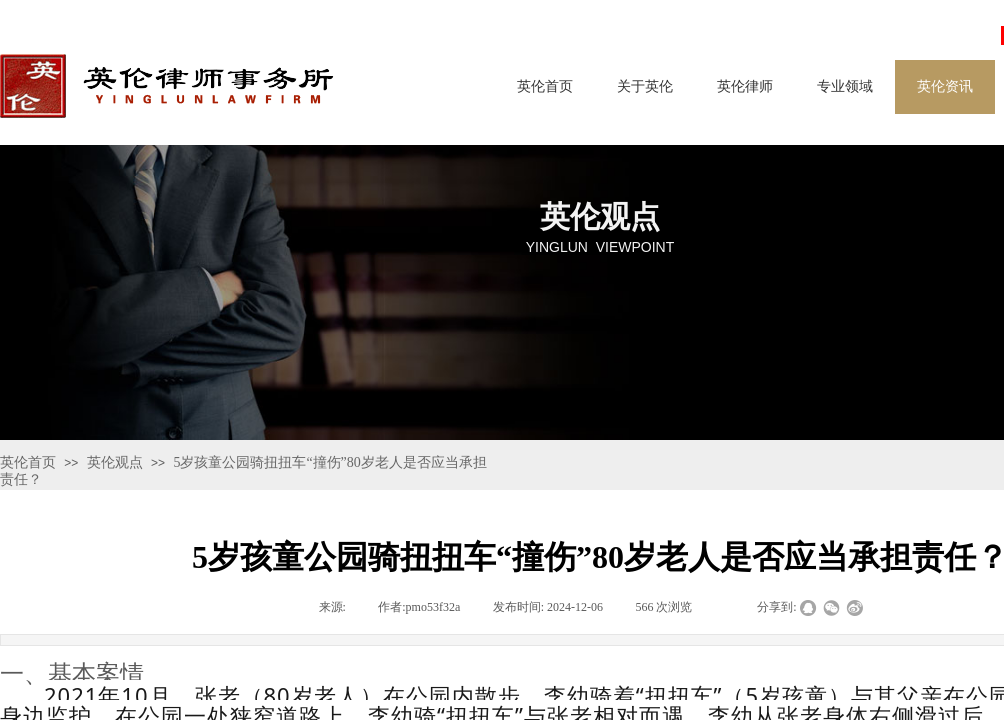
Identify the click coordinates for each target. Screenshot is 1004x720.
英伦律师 (745, 86)
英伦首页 (545, 86)
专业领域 (845, 86)
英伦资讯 (945, 86)
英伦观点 (115, 462)
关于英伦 (645, 86)
